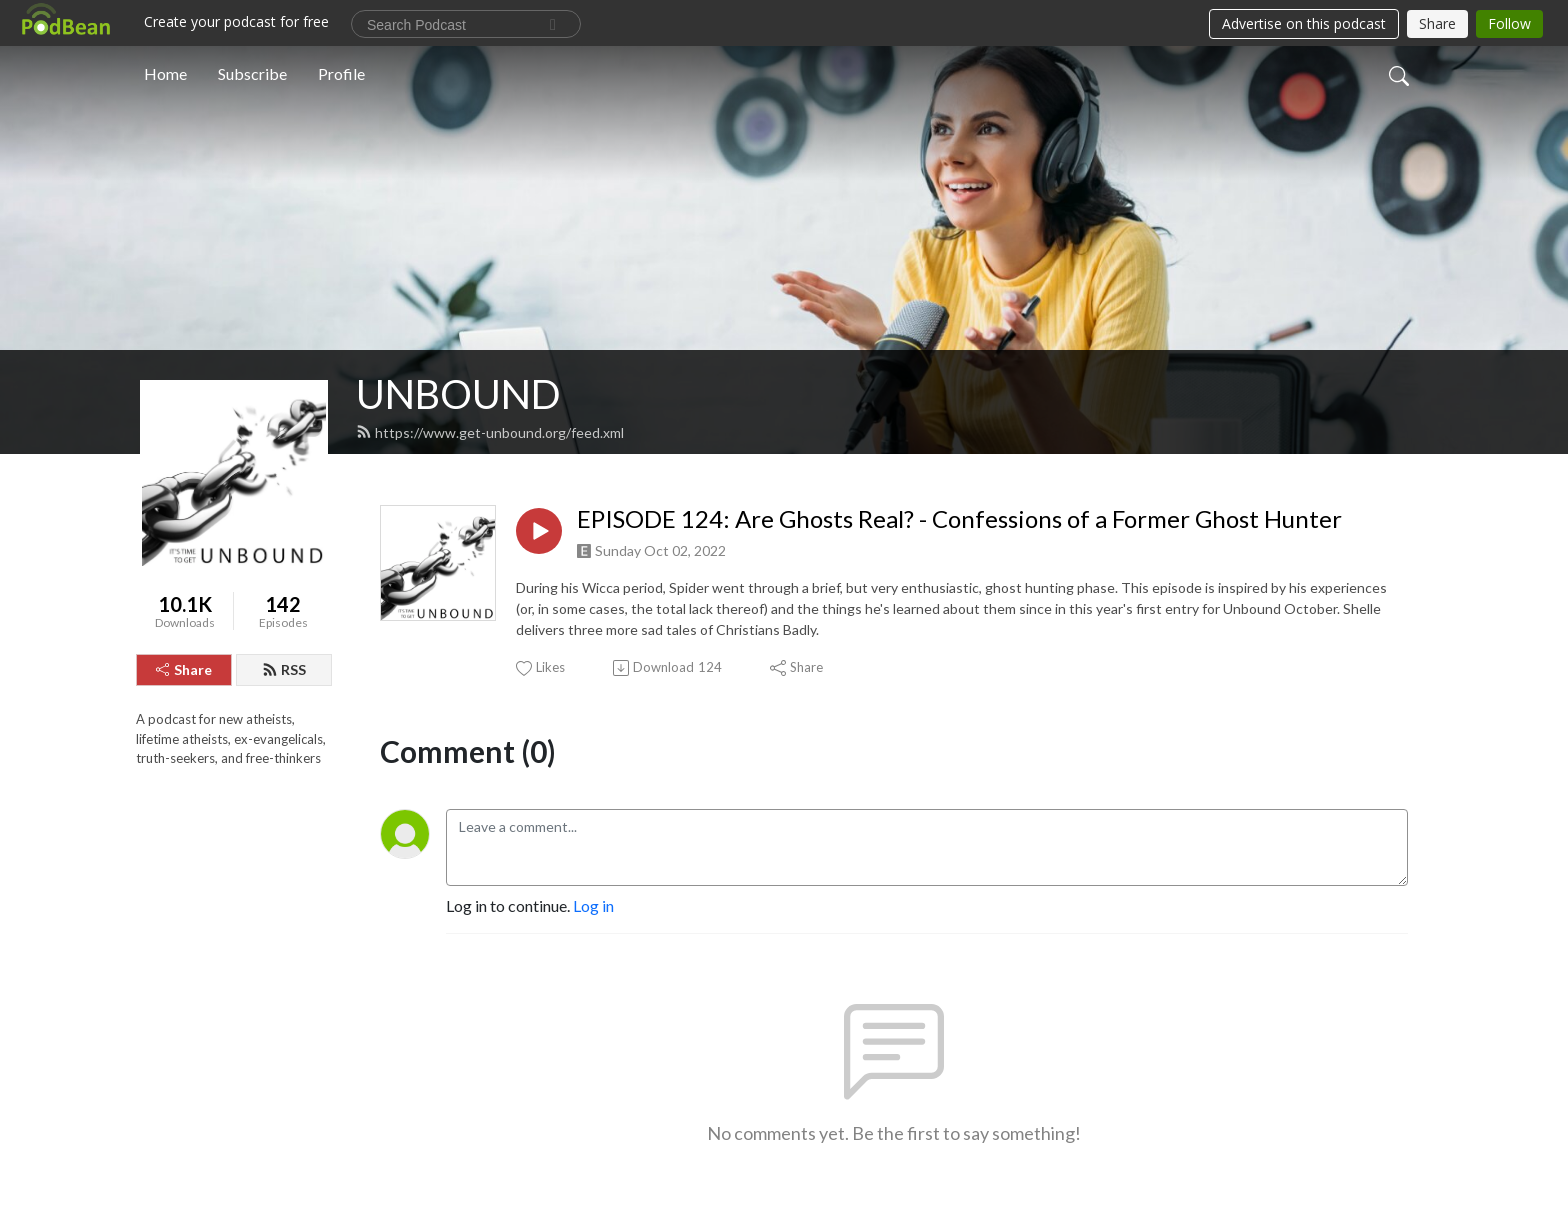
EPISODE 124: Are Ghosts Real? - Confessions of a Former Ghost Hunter (959, 519)
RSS (284, 669)
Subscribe (252, 73)
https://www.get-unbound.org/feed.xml (490, 432)
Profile (341, 73)
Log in (593, 905)
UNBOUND (458, 394)
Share (184, 669)
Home (165, 73)
